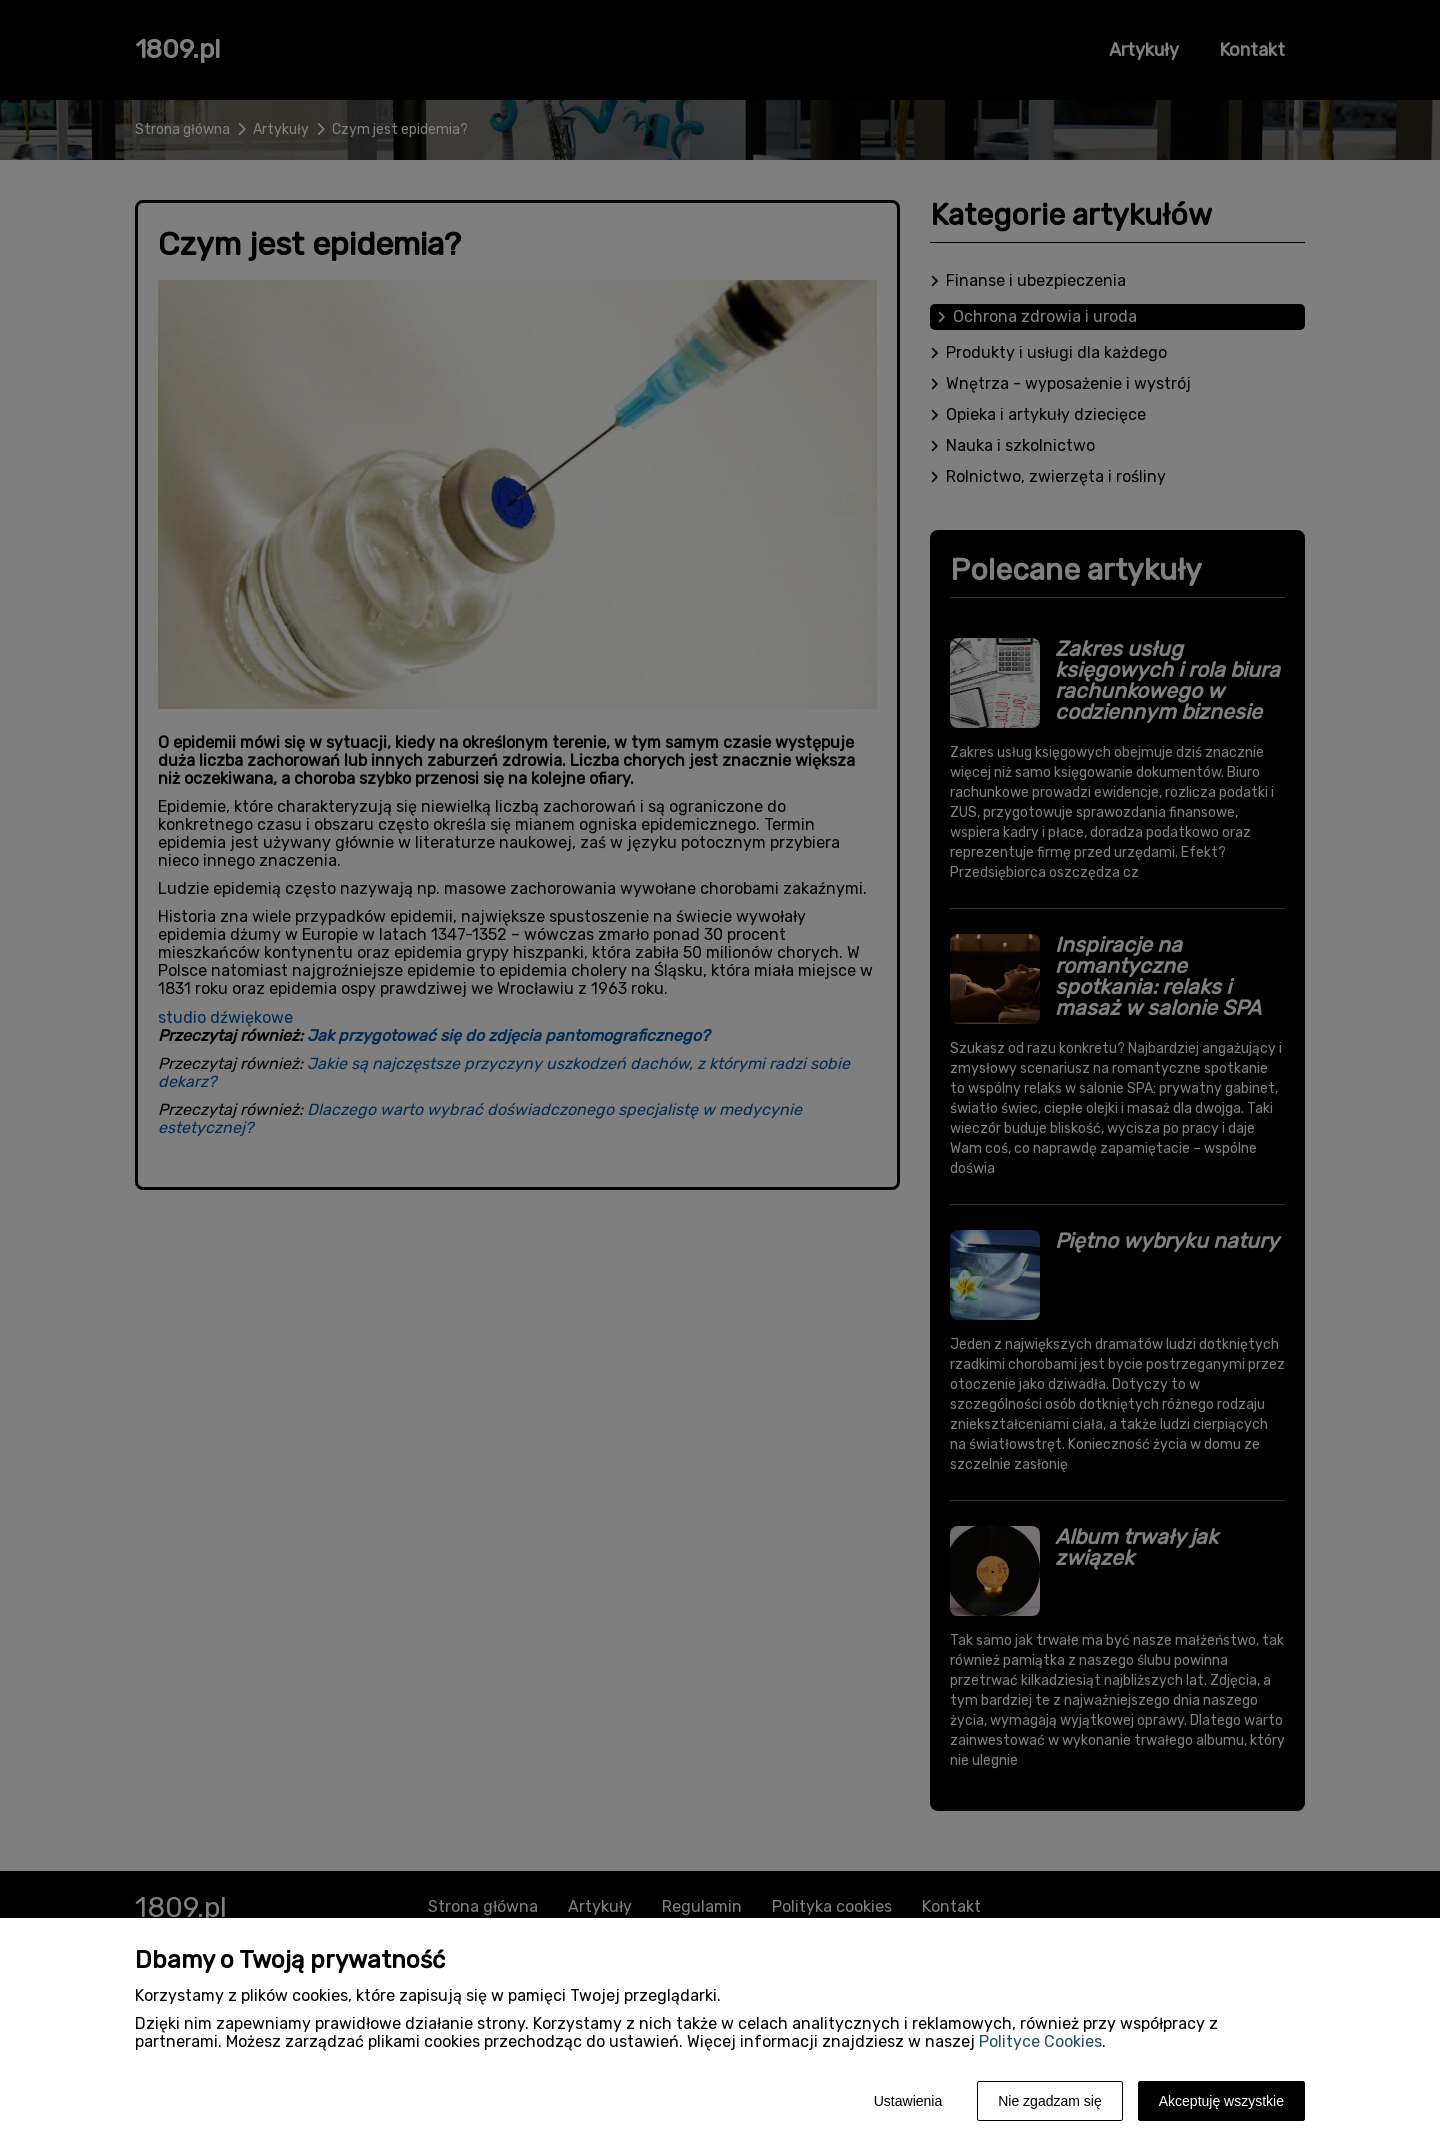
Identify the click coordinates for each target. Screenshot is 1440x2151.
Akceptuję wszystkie (1221, 2101)
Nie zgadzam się (1050, 2101)
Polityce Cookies (1040, 2041)
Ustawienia (908, 2101)
